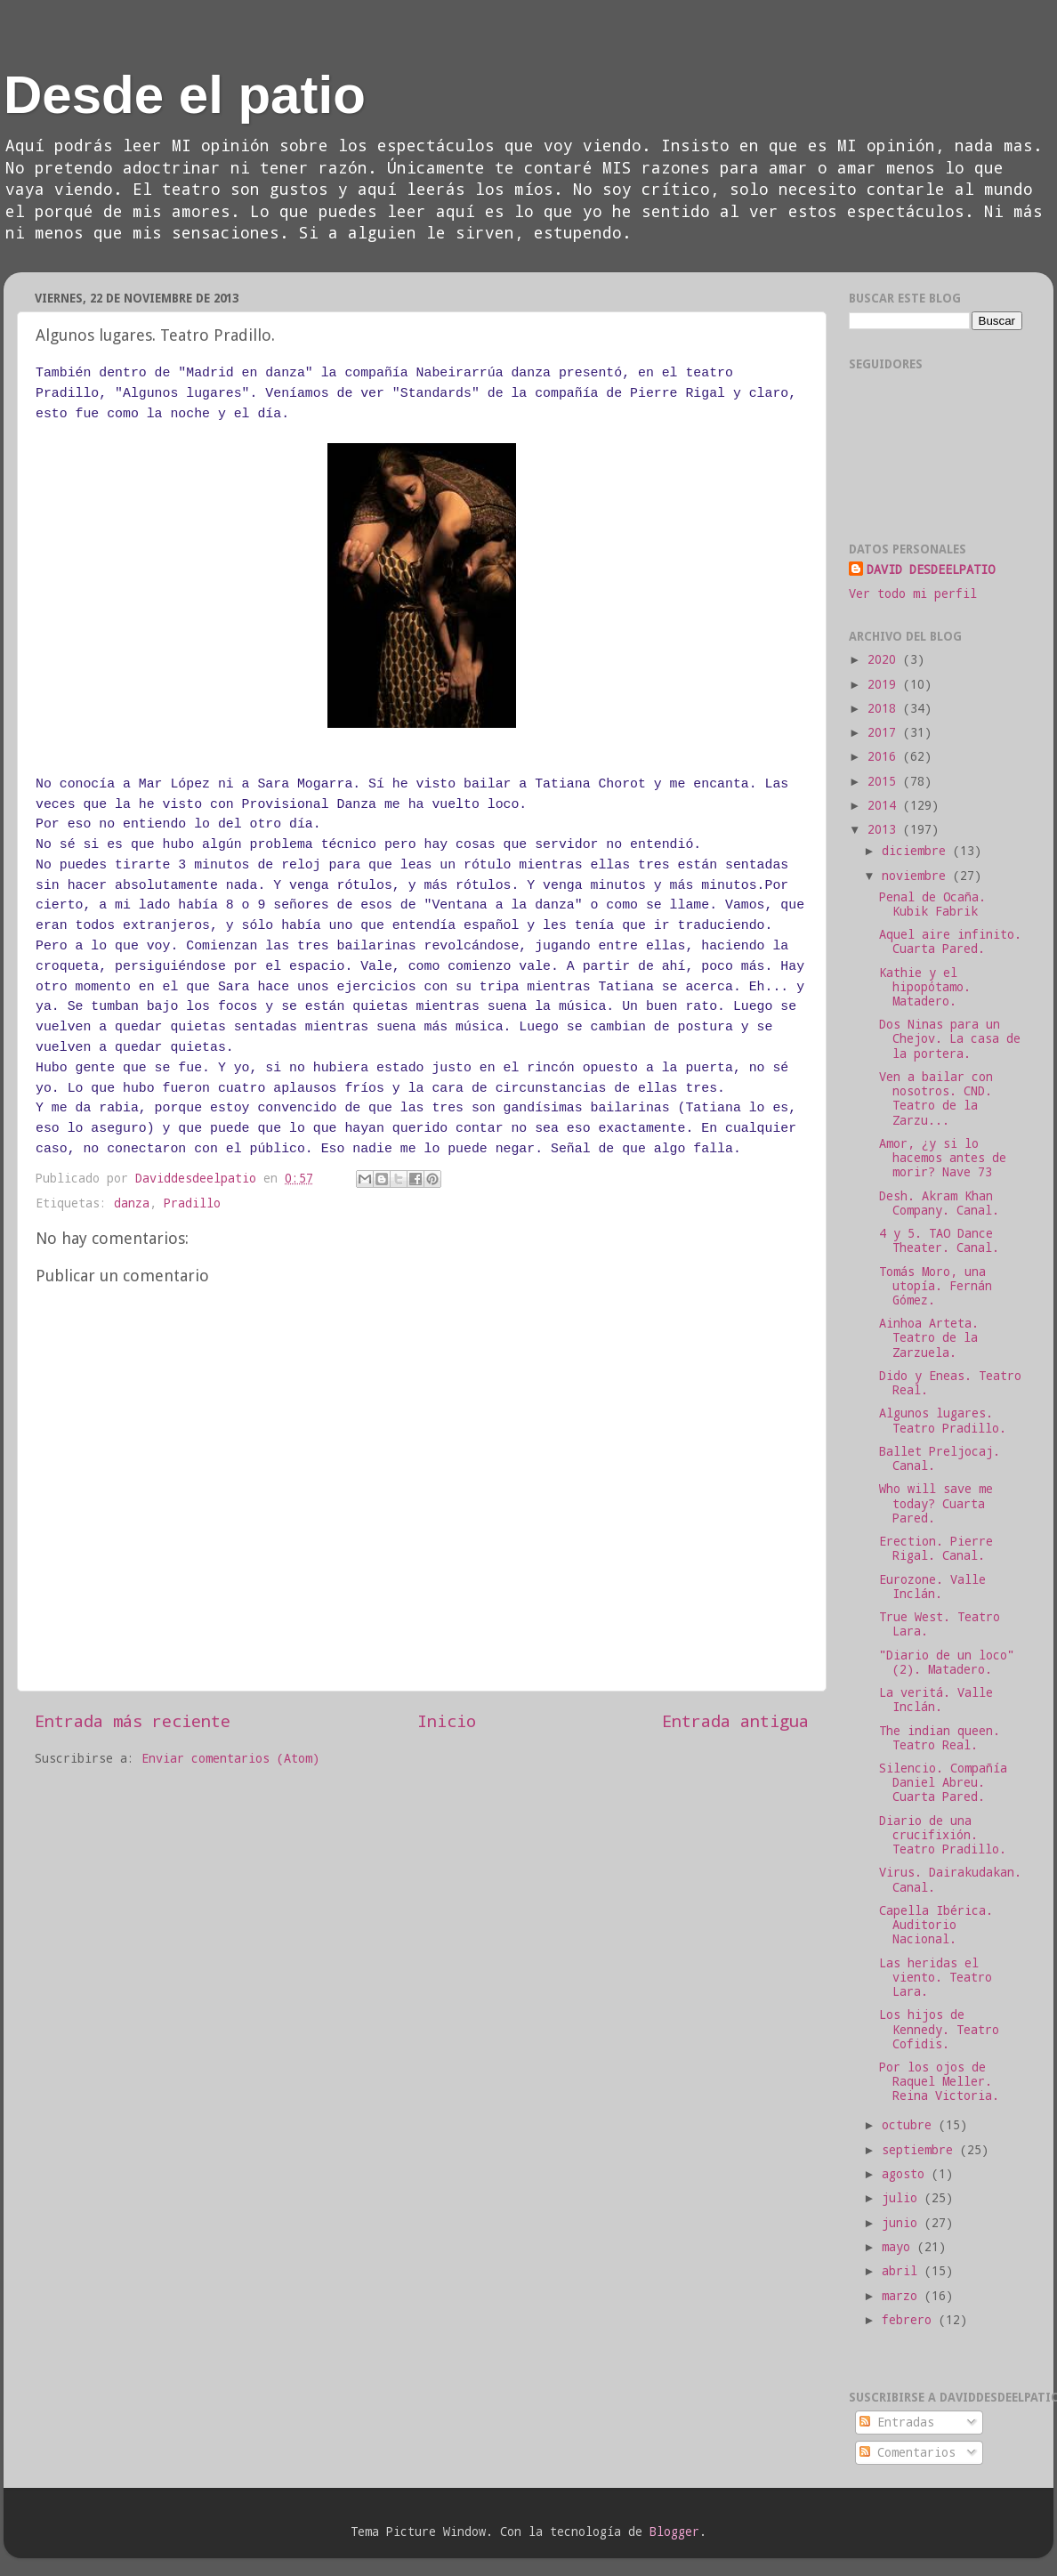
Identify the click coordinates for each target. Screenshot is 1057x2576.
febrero (910, 2320)
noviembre (917, 876)
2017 (885, 732)
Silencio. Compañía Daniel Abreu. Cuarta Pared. (943, 1782)
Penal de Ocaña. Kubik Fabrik (932, 904)
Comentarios (907, 2452)
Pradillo (192, 1203)
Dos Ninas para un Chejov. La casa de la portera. (950, 1038)
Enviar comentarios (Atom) (230, 1758)
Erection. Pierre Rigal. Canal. (936, 1548)
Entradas (896, 2422)
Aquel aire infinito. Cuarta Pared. (950, 941)
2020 (885, 659)
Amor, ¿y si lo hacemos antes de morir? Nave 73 (942, 1157)
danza (131, 1203)
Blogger (674, 2532)
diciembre (917, 851)
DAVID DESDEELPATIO (931, 569)
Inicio (446, 1720)
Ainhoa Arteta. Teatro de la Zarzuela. (929, 1337)
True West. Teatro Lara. (939, 1624)
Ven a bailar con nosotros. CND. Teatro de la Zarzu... (936, 1098)
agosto (907, 2174)
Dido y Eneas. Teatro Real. (950, 1383)
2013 (885, 829)
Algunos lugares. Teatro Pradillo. (942, 1420)
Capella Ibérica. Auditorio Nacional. (936, 1924)
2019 (885, 684)
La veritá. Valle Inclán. (936, 1699)
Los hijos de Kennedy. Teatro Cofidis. (939, 2029)
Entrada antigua (735, 1720)
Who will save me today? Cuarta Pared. (936, 1503)
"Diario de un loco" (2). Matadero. (946, 1662)
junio (903, 2223)
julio (903, 2198)
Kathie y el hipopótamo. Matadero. (925, 987)
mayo (899, 2247)
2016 (885, 756)
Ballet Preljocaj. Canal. (939, 1458)
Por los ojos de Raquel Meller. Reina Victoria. (939, 2081)
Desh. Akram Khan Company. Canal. (939, 1203)
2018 (885, 708)
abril (903, 2271)
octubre (910, 2125)
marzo (903, 2296)
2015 (885, 781)
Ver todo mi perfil (913, 593)
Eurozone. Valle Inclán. (932, 1586)
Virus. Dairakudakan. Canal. (950, 1879)
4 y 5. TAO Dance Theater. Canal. (939, 1240)
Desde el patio (185, 95)
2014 (885, 805)
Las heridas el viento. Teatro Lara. (935, 1977)
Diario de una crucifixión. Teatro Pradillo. (942, 1835)
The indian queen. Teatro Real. (939, 1738)
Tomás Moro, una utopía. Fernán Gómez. (935, 1286)
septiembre (921, 2150)
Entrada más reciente (132, 1720)
